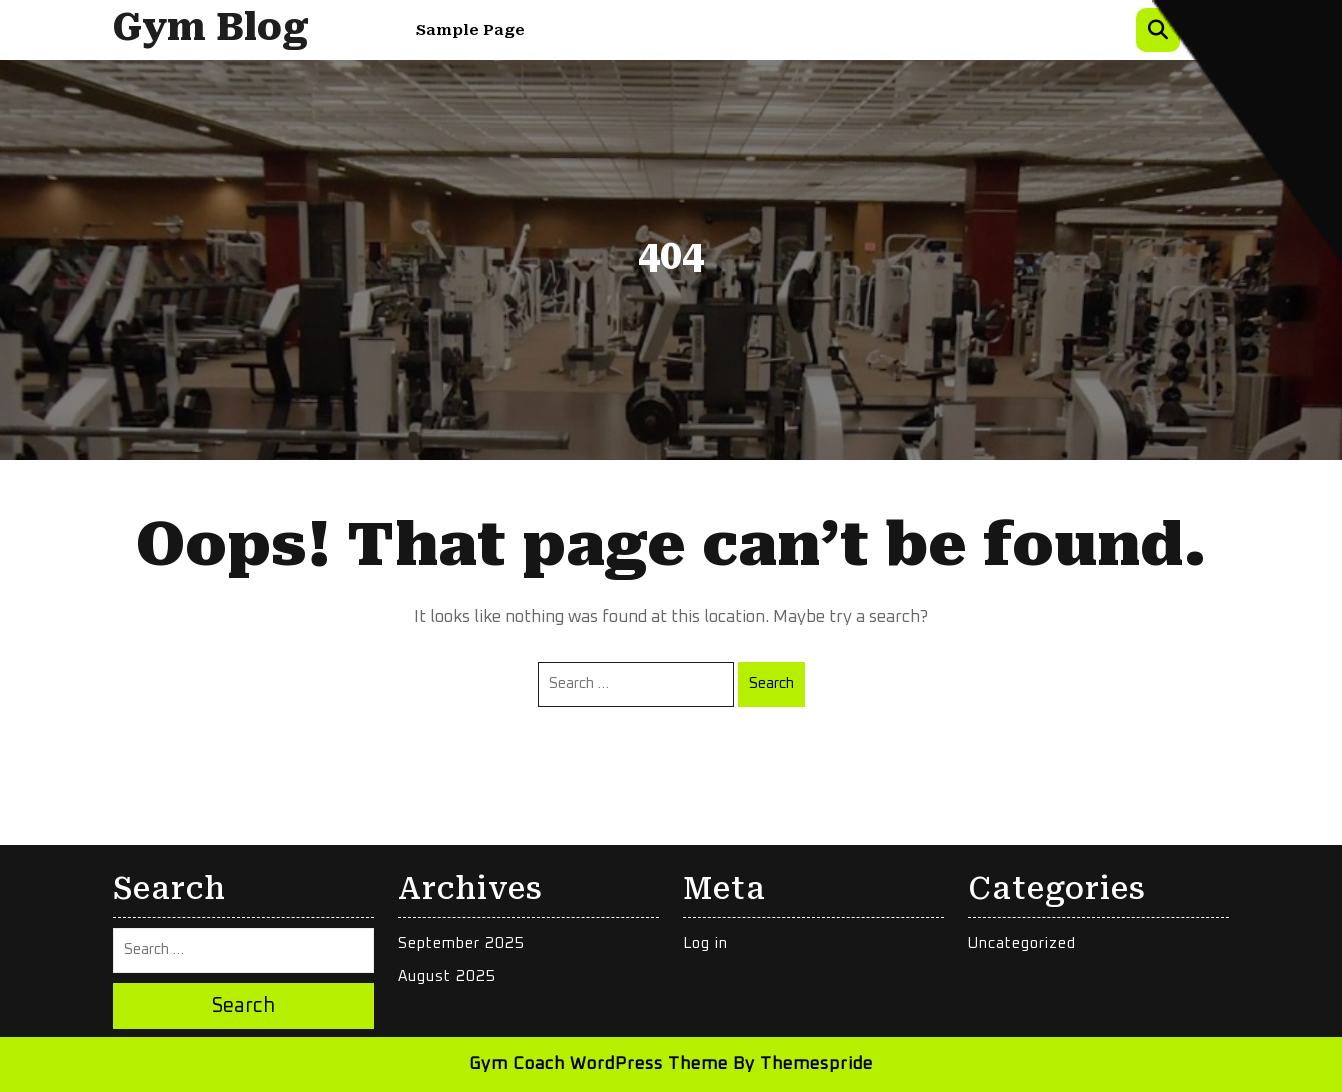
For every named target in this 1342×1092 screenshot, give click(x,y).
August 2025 (447, 976)
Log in (705, 943)
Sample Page (470, 30)
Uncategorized (1022, 943)
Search (771, 683)
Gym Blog (211, 27)
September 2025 (461, 943)
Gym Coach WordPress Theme (598, 1064)
